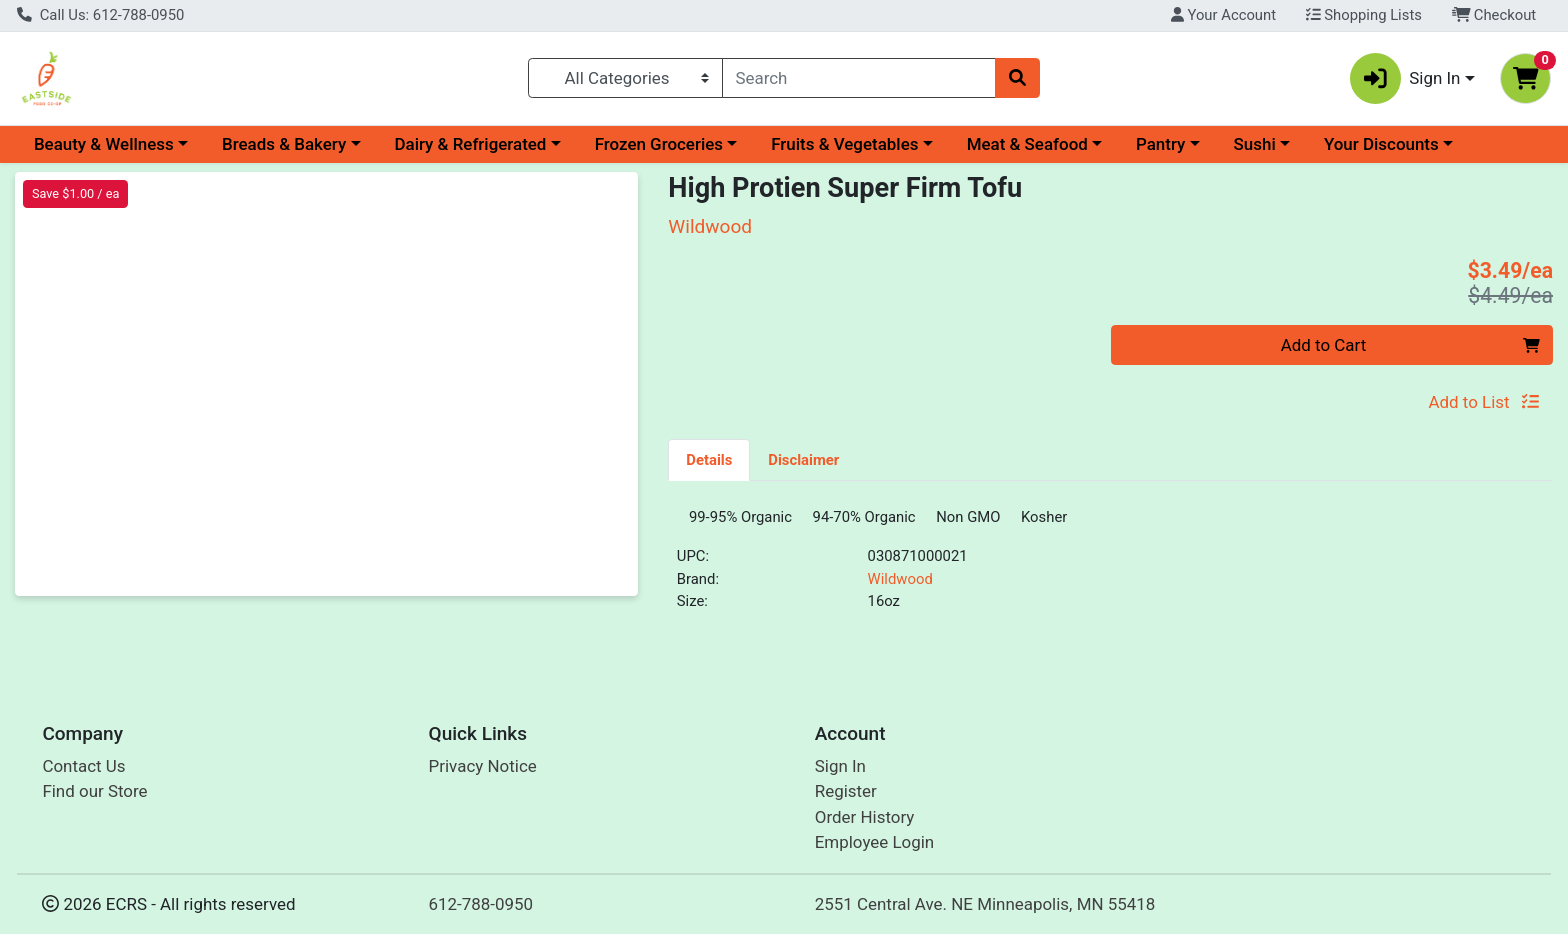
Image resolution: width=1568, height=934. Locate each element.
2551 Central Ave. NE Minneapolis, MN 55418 (985, 911)
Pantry (1160, 144)
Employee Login (874, 850)
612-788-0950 (481, 911)
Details (709, 460)
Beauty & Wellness (104, 144)
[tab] (709, 459)
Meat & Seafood (1027, 144)
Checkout (1494, 15)
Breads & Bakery (284, 144)
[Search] (859, 78)
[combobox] (859, 78)
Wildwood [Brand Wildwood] (900, 586)
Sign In (840, 773)
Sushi (1255, 144)
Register (846, 799)
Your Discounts (1381, 144)
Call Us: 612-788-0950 (100, 15)
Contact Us (83, 773)
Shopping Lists (1364, 15)
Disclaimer (803, 460)
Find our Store (94, 799)
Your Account (1223, 15)
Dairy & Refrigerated (470, 144)
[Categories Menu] (625, 78)
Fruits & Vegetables (844, 144)
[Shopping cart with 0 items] (1525, 78)
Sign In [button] (1405, 78)
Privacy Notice (483, 773)
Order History (865, 824)
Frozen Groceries (659, 144)
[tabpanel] (1110, 571)
